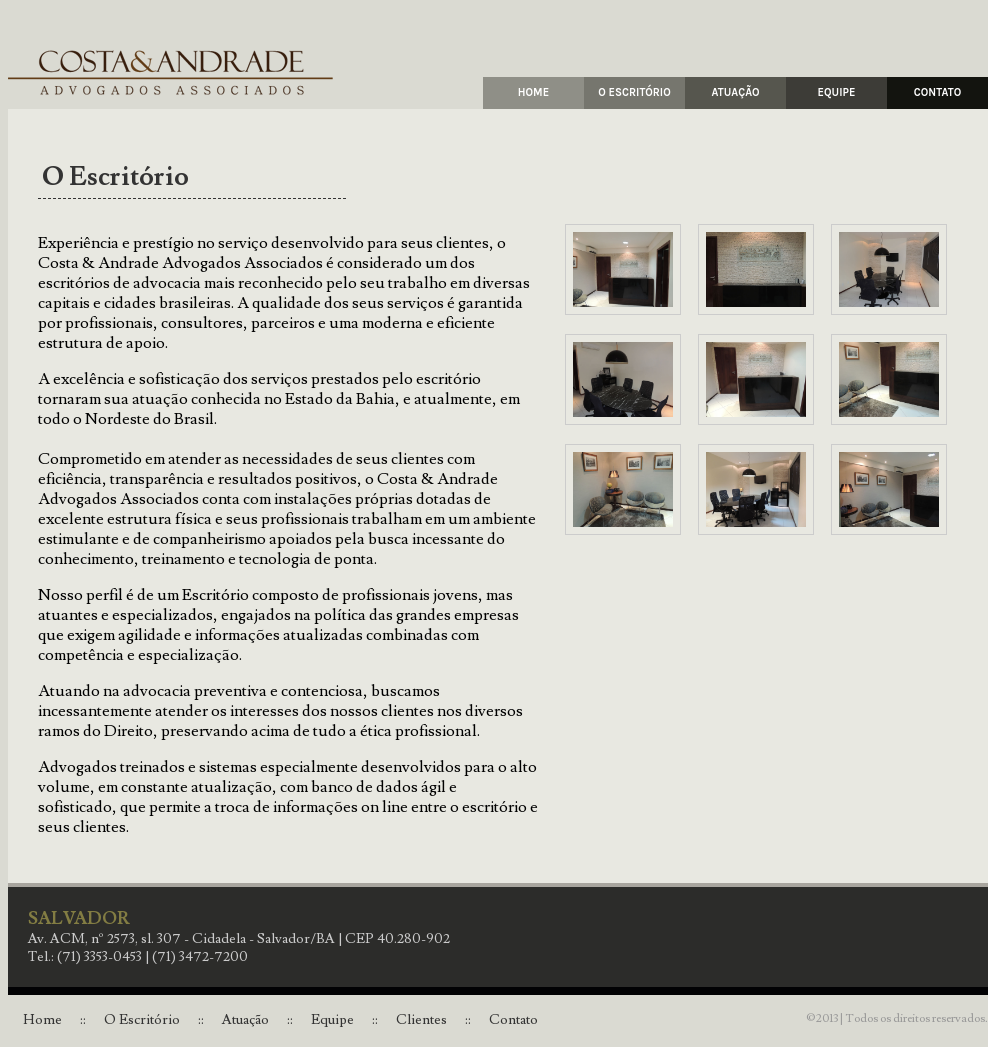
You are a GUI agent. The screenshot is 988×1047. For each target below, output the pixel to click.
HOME (533, 92)
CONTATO (937, 92)
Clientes (421, 1020)
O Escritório (142, 1020)
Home (42, 1020)
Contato (513, 1020)
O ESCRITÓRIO (634, 92)
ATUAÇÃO (735, 92)
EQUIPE (837, 92)
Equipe (332, 1020)
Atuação (245, 1020)
